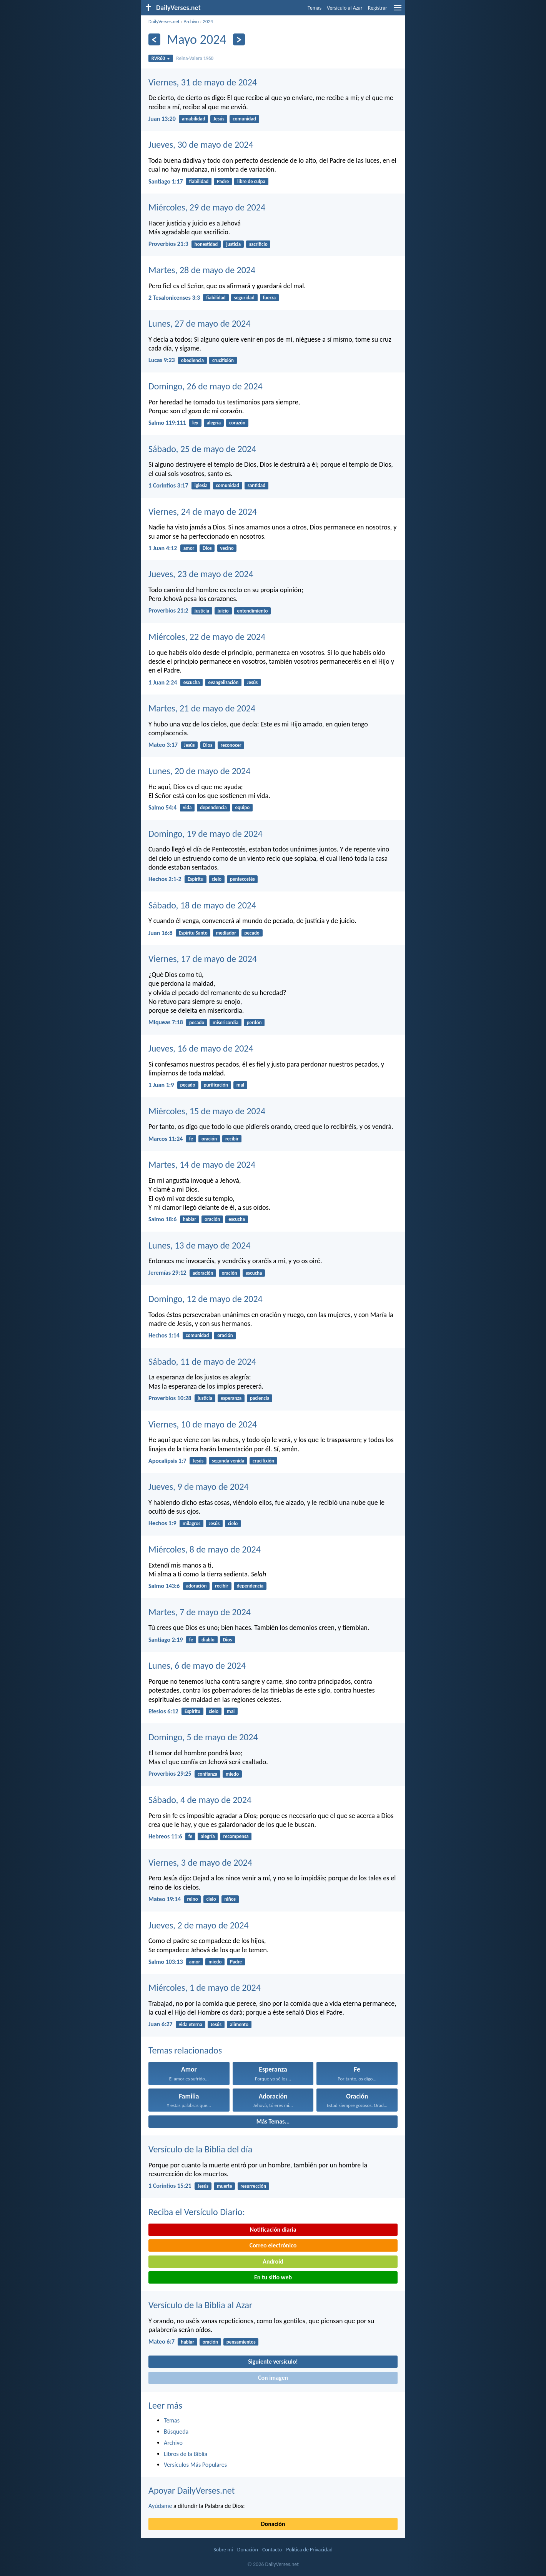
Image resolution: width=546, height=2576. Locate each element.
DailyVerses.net (164, 21)
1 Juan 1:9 (161, 1084)
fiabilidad (199, 181)
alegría (214, 423)
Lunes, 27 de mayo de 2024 (199, 323)
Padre (223, 181)
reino (192, 1899)
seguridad (244, 298)
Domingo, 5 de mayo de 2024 (203, 1737)
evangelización (223, 682)
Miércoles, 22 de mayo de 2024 (206, 636)
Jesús (218, 119)
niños (230, 1899)
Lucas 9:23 (161, 360)
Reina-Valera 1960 (194, 58)
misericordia (225, 1022)
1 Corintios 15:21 (169, 2185)
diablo (208, 1640)
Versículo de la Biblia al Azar (200, 2305)
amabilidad (193, 119)
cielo (216, 879)
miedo (232, 1774)
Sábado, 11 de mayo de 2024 (202, 1361)
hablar (189, 1219)
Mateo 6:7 (161, 2341)
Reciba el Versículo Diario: (196, 2211)
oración (209, 1139)
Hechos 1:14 (164, 1335)
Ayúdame (160, 2505)
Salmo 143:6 (164, 1585)
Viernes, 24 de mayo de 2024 (202, 511)
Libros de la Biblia (185, 2453)
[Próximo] (239, 39)
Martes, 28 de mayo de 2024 (201, 269)
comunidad (244, 119)
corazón (237, 423)
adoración (203, 1273)
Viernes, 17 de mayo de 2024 (202, 958)
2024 (208, 21)
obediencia (192, 360)
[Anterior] (154, 39)
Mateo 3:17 (163, 744)
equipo (242, 807)
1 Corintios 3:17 (168, 485)
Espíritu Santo (193, 933)
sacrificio (258, 244)
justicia (233, 244)
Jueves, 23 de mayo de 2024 (200, 573)
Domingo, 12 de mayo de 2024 (205, 1298)
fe (191, 1139)
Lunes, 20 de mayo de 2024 (199, 770)
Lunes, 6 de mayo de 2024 (197, 1665)
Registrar (377, 8)
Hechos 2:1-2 (164, 879)
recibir (231, 1139)
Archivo (191, 21)
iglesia (201, 485)
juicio (223, 611)
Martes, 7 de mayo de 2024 (199, 1612)
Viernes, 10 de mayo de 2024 (202, 1424)
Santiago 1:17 (165, 181)
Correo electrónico (273, 2245)
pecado (252, 933)
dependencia (213, 807)
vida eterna (190, 2024)
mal (240, 1085)
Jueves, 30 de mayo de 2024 (200, 144)
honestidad (206, 244)
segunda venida (228, 1461)
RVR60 (160, 58)
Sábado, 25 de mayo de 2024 (202, 448)
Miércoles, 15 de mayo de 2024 (206, 1111)
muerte (224, 2186)
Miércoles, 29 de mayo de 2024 (206, 207)
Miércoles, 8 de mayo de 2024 (204, 1549)
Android (273, 2261)
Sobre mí (223, 2549)
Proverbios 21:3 (168, 243)
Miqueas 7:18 (165, 1022)
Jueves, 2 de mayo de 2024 (198, 1925)
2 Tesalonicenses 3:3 (174, 297)
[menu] (397, 10)
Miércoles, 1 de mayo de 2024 (204, 1987)
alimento (239, 2024)
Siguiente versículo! (273, 2361)
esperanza (231, 1398)
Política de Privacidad (309, 2549)
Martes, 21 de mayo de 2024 (201, 708)
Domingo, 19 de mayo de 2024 (205, 833)
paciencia (260, 1398)
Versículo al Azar (345, 8)
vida (187, 807)
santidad (256, 485)
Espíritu (195, 879)
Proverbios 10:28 (169, 1398)
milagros (191, 1523)
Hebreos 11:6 (165, 1836)
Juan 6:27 (160, 2024)
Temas (314, 8)
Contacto (272, 2549)
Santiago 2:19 (165, 1639)
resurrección (253, 2186)
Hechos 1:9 (162, 1523)
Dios (207, 548)
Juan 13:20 (162, 118)
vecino (226, 548)
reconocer (231, 745)
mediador (226, 933)
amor (189, 548)
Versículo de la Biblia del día (200, 2149)
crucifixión (223, 360)
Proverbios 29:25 (169, 1773)
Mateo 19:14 (164, 1899)
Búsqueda (176, 2431)
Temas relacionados (185, 2050)
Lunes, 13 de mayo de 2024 (199, 1245)
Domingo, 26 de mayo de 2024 (205, 386)
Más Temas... (273, 2121)
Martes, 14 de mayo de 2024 (201, 1164)
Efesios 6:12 (163, 1711)
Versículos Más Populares (195, 2464)
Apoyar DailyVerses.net (191, 2490)
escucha (191, 682)
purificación (216, 1085)
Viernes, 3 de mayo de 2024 (200, 1862)
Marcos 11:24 (165, 1138)
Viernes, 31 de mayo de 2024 (202, 82)
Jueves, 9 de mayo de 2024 (198, 1486)
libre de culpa (251, 181)
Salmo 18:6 (162, 1219)
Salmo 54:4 (162, 807)
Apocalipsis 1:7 (167, 1460)
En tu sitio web (273, 2277)
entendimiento (252, 611)
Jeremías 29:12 (167, 1272)
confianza (207, 1774)
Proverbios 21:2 (168, 610)
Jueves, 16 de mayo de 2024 (200, 1048)
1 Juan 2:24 (162, 682)
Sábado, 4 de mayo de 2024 (199, 1799)
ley (195, 423)
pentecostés (242, 879)
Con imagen (273, 2377)
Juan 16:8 (160, 933)
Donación (273, 2524)
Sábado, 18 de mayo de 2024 (202, 905)
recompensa (235, 1836)
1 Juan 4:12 (162, 548)
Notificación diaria (273, 2229)
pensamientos (241, 2342)
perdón (254, 1022)
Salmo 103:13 (165, 1961)
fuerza (269, 298)
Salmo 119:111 (167, 422)
